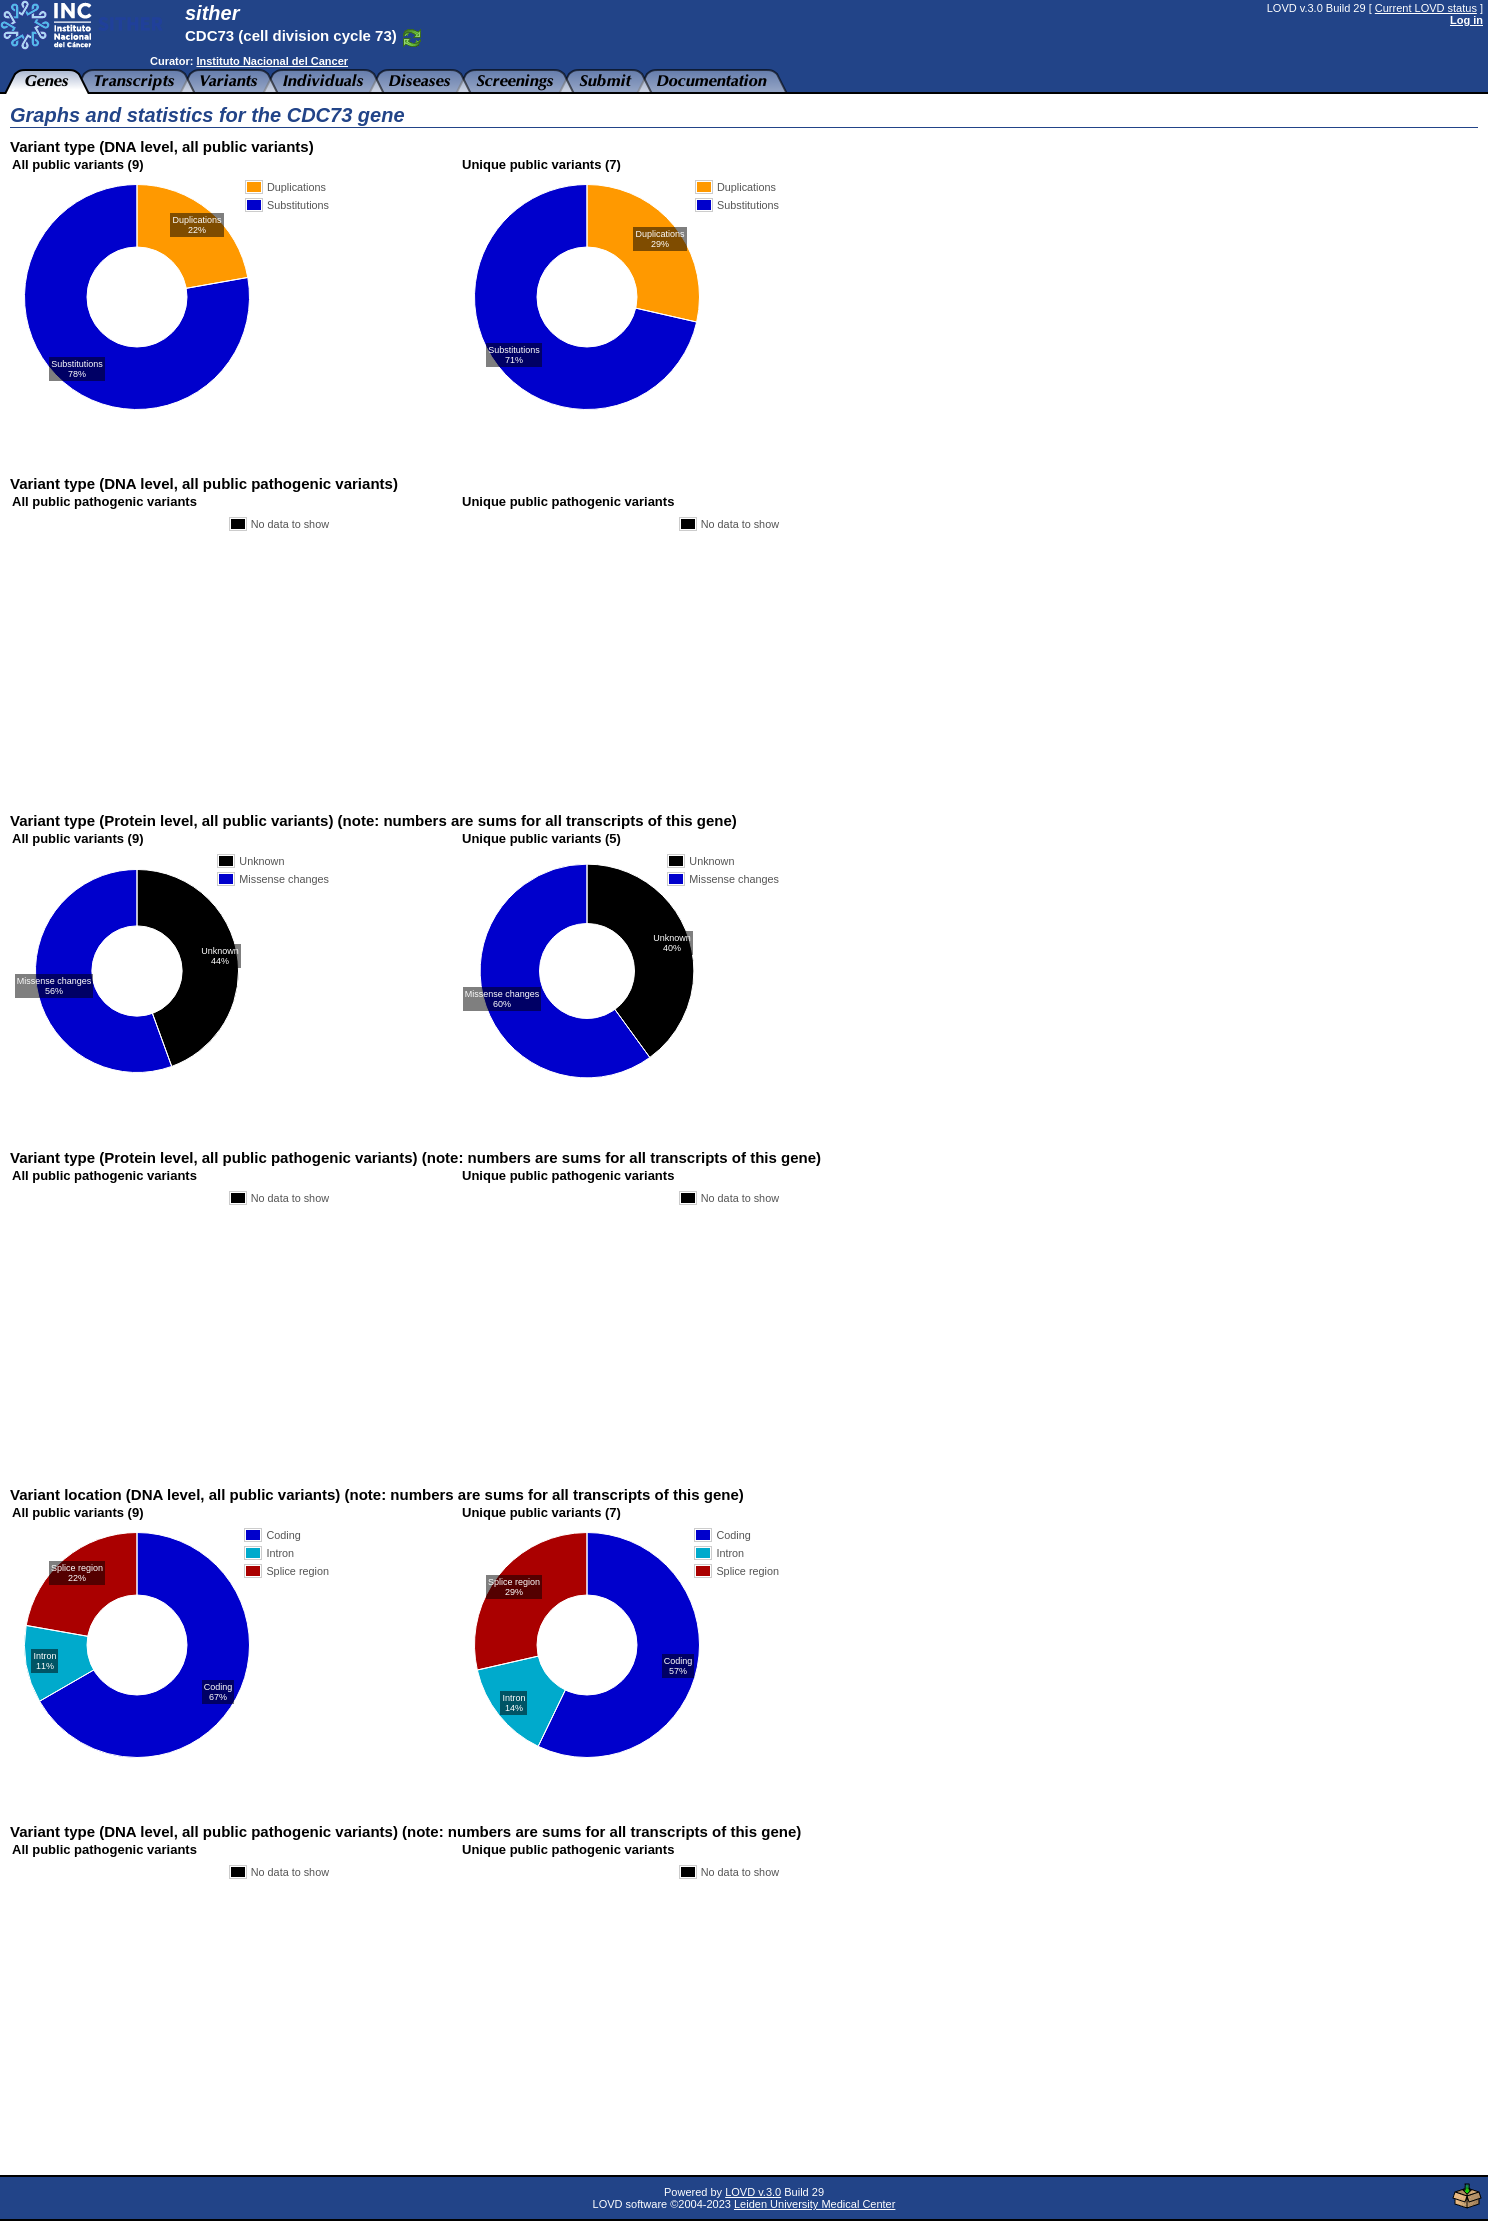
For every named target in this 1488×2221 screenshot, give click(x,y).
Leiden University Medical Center (814, 2204)
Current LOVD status (1426, 8)
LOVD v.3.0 (753, 2192)
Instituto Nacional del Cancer (272, 61)
